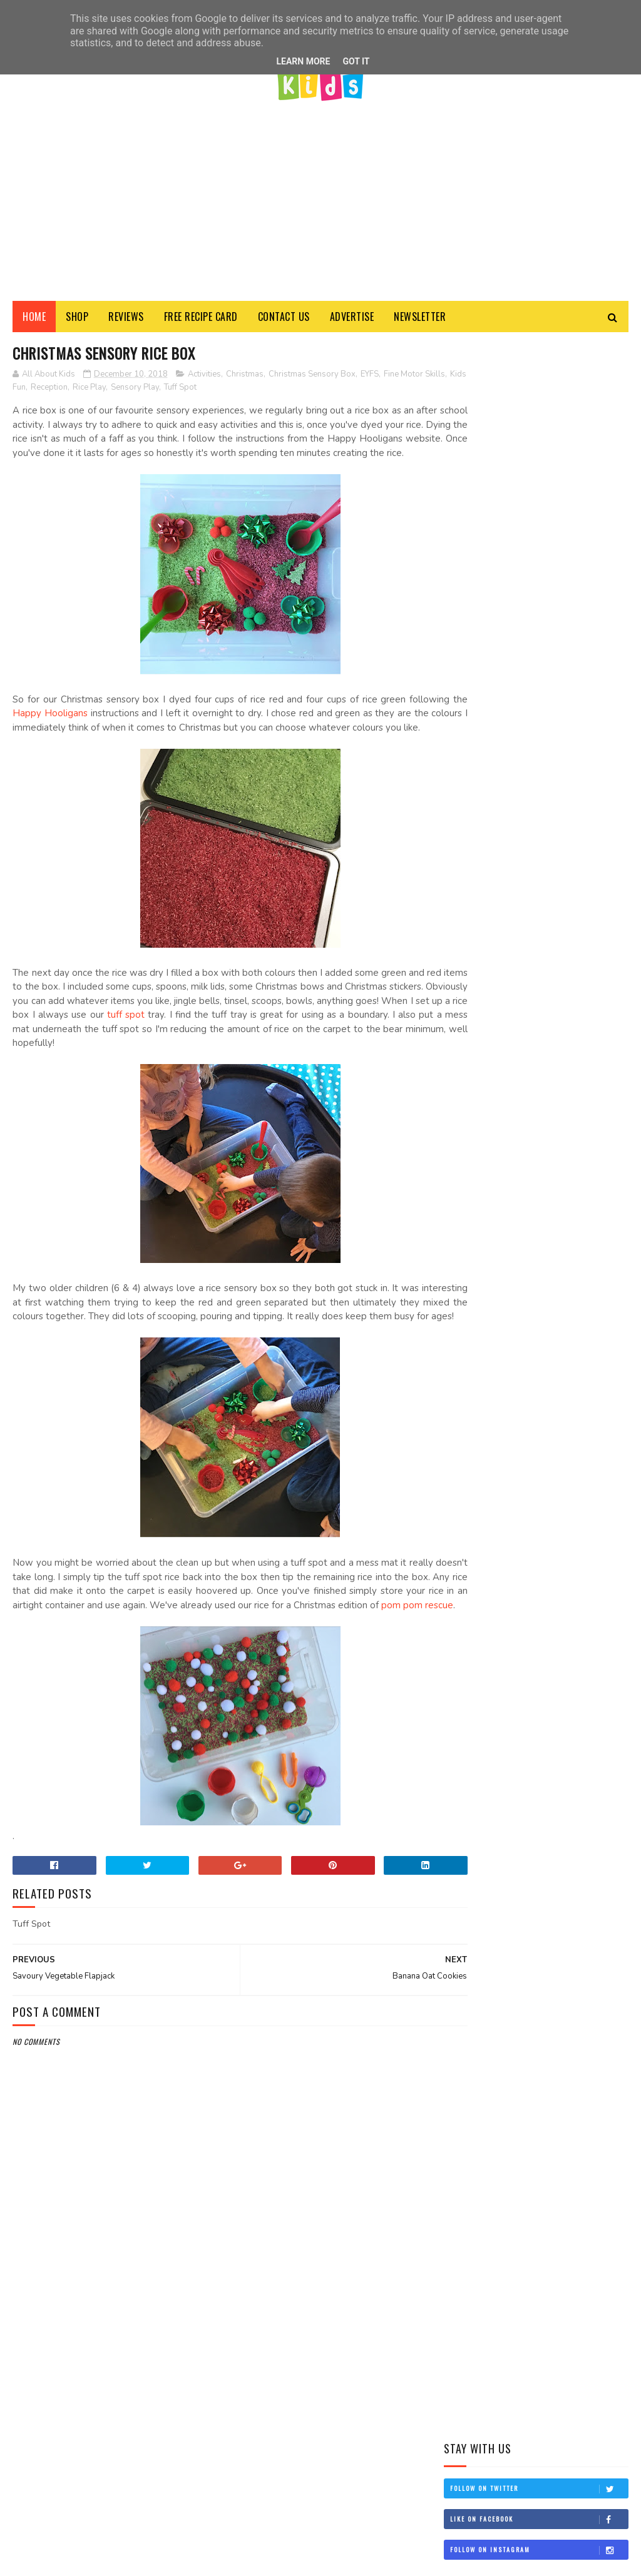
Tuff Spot (248, 391)
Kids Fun (77, 391)
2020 (470, 1223)
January (487, 1469)
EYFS (370, 377)
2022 (470, 1187)
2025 (470, 1170)
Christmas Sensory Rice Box (526, 1324)
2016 (469, 1509)
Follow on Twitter (539, 574)
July (479, 1398)
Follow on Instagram (539, 636)
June (479, 1415)
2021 (469, 1205)
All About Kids (531, 2382)
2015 (469, 1526)
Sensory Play (202, 391)
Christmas (245, 377)
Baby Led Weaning (584, 1037)
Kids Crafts (521, 1080)
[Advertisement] (320, 197)
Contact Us (284, 319)
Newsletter (420, 319)
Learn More (303, 61)
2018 (469, 1258)
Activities (204, 377)
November (491, 1345)
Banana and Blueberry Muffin (565, 949)
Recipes (463, 1102)
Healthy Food (554, 1058)
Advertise (352, 319)
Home (34, 319)
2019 (469, 1240)
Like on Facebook (539, 605)
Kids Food (574, 1080)
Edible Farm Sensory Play (561, 892)
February (490, 1451)
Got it (355, 61)
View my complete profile (482, 2526)
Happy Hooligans (110, 731)
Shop (77, 319)
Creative (465, 1058)
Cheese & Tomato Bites (567, 827)
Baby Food (519, 1037)
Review (503, 1102)
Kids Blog (467, 1080)
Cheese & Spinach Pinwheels (555, 778)
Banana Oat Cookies (508, 1306)
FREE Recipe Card (201, 319)
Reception (116, 391)
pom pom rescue (158, 1665)
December (491, 1273)
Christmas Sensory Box (312, 377)
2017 (469, 1491)
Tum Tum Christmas (508, 1289)
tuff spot (306, 1046)
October (489, 1362)
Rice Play (156, 391)
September (493, 1380)
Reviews (126, 319)
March (484, 1434)
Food (505, 1058)
